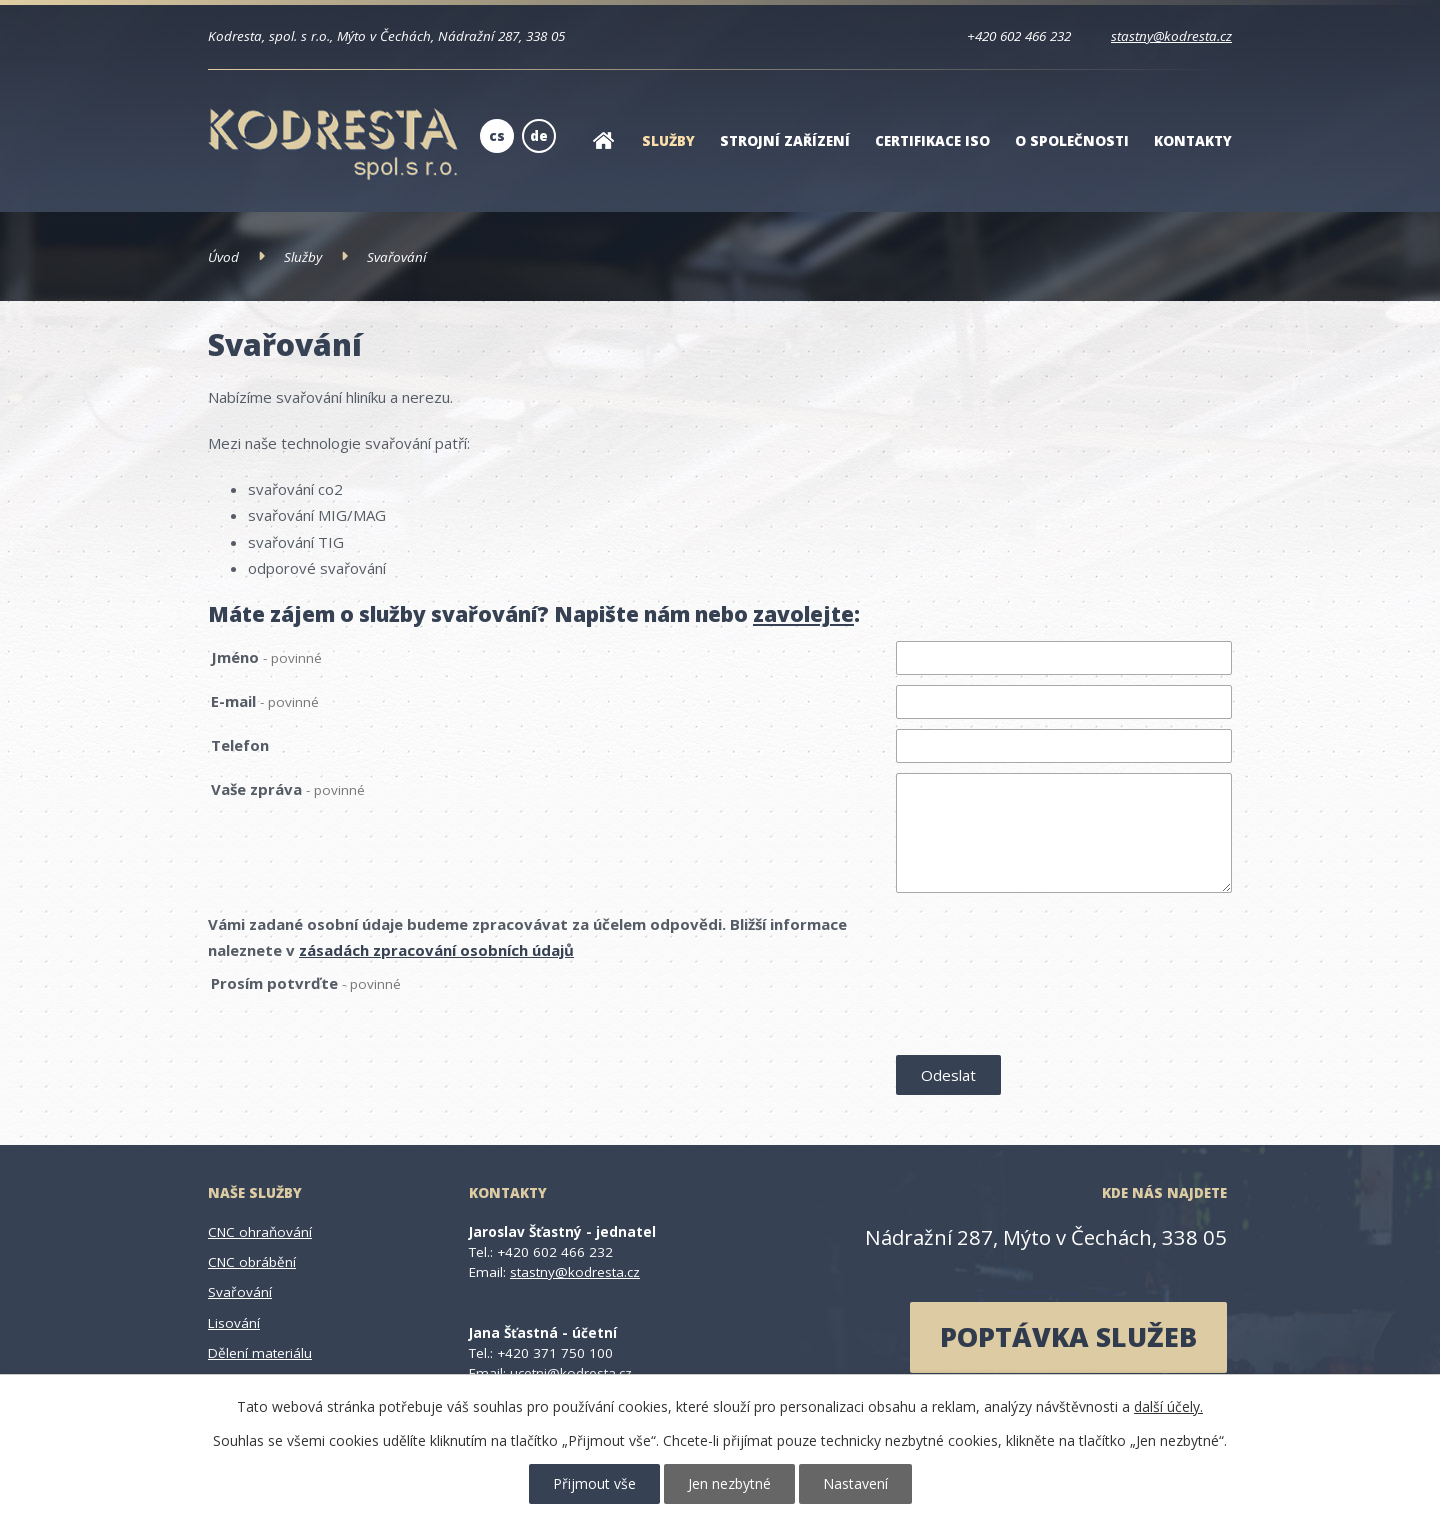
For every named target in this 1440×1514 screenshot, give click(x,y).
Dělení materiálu (260, 1353)
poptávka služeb (1068, 1336)
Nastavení (855, 1483)
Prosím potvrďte (306, 983)
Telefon (240, 745)
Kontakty (1193, 141)
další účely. (1168, 1406)
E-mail (265, 701)
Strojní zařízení (785, 141)
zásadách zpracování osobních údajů (436, 950)
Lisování (234, 1323)
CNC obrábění (252, 1262)
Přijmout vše (594, 1483)
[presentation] (1048, 1009)
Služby (668, 141)
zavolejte (803, 614)
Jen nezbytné (729, 1483)
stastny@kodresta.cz (1171, 36)
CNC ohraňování (260, 1232)
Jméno (266, 657)
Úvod (603, 153)
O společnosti (1072, 141)
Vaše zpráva (288, 789)
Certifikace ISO (932, 141)
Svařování (240, 1292)
